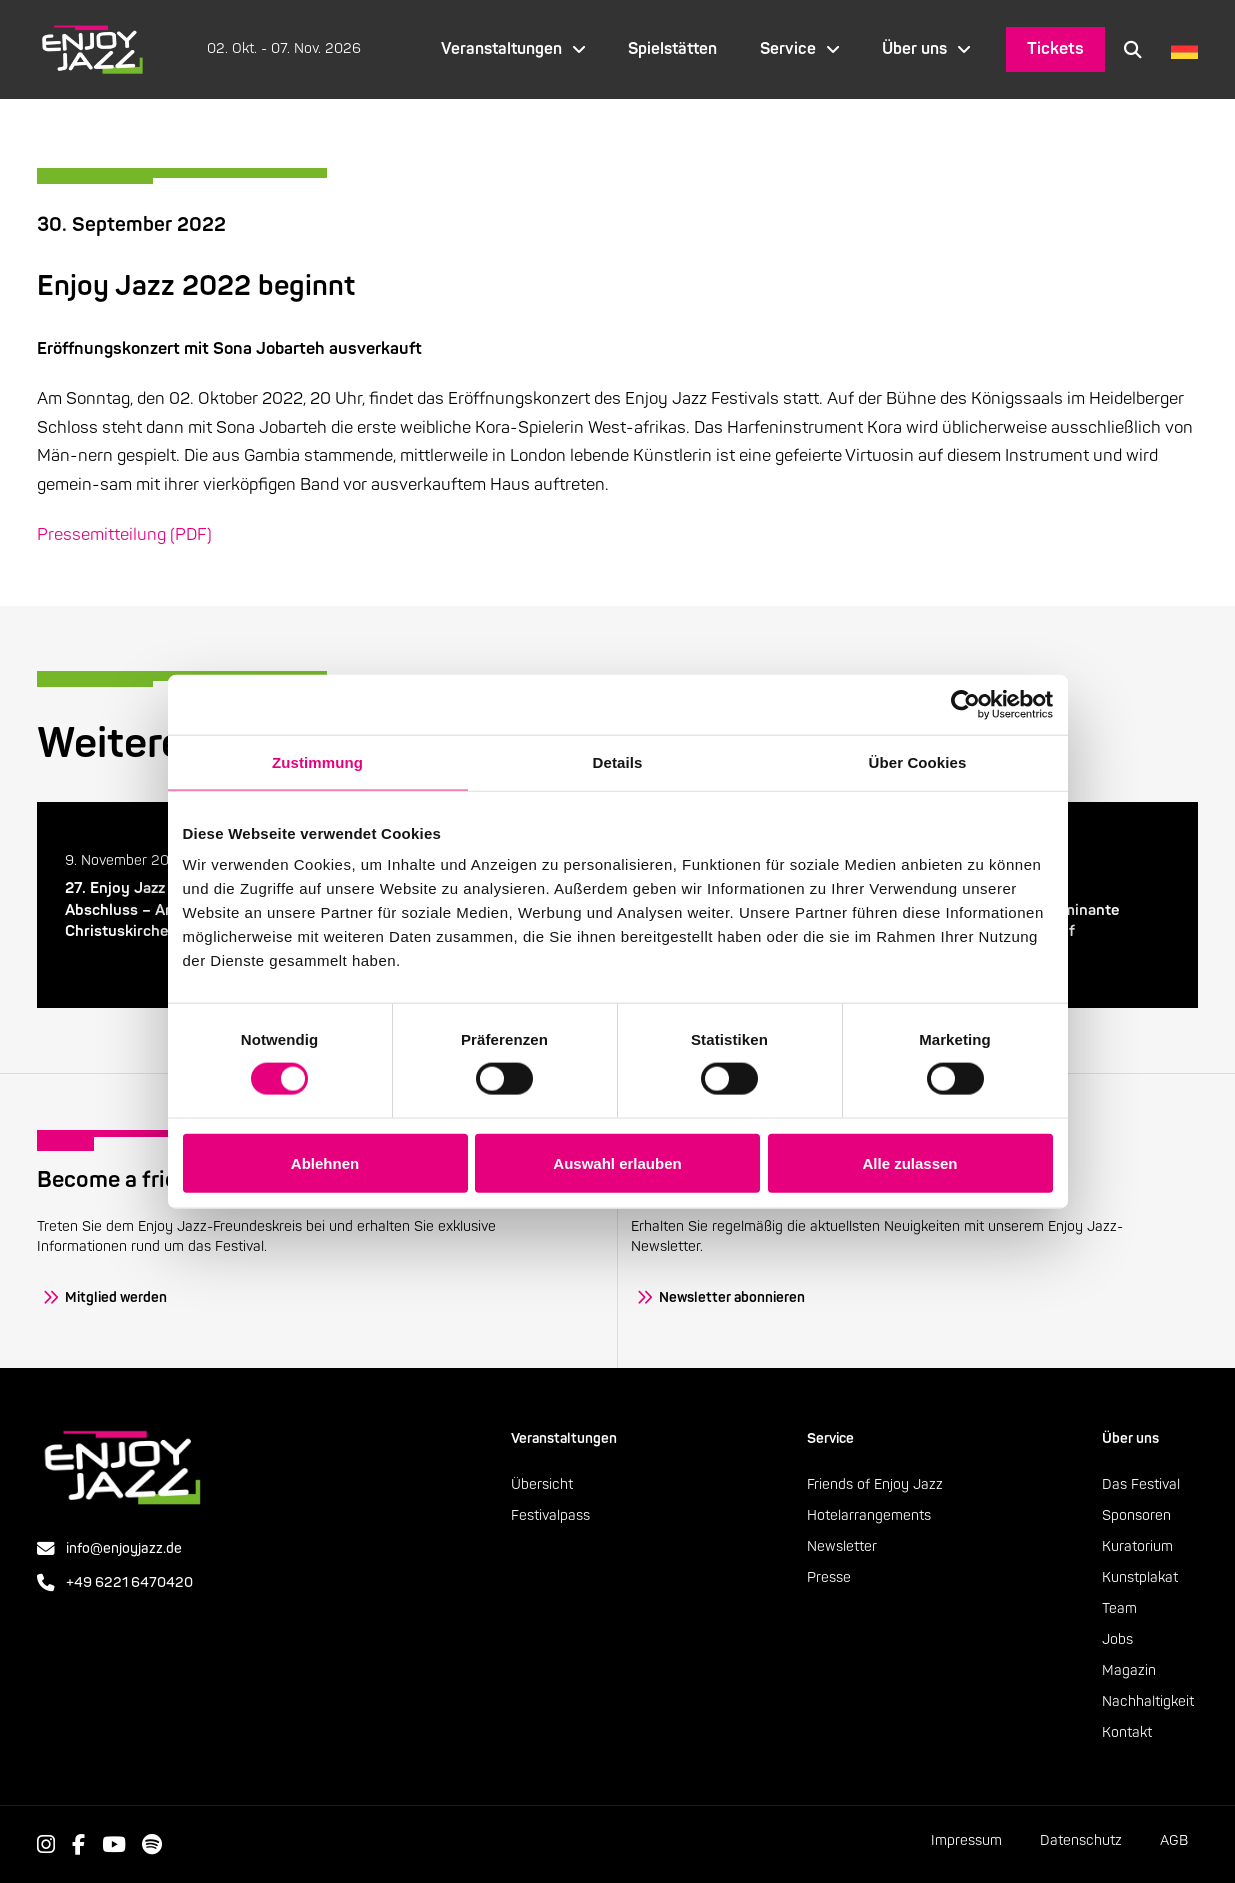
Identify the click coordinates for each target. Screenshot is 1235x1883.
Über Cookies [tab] (918, 761)
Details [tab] (618, 761)
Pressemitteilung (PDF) (124, 534)
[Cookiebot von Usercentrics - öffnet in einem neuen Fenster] (965, 704)
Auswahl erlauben (617, 1162)
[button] (1133, 49)
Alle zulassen (909, 1162)
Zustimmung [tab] (317, 761)
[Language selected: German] (1179, 49)
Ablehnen (325, 1162)
